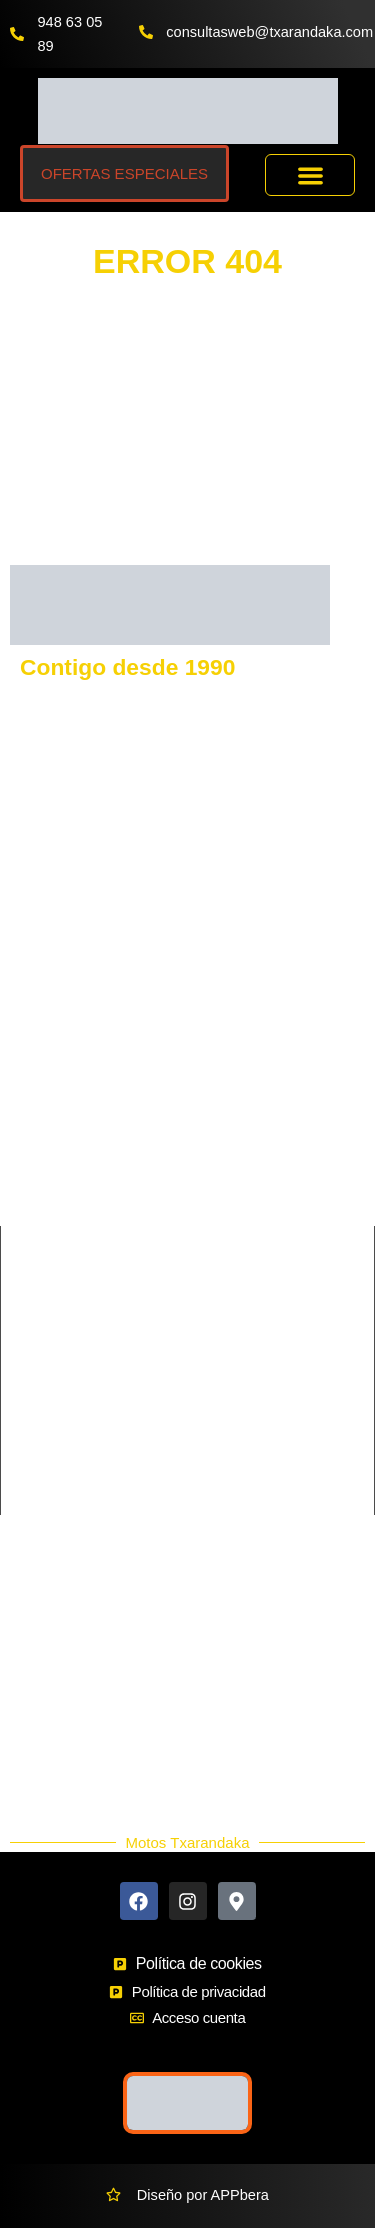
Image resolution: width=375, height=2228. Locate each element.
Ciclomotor (223, 1347)
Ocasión (48, 1755)
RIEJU (31, 1151)
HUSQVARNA (233, 1015)
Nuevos (46, 1731)
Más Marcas (61, 1635)
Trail (25, 1483)
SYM (204, 1117)
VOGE (209, 1049)
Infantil (209, 1415)
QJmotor (38, 1219)
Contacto (51, 1611)
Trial (202, 1483)
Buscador (53, 1659)
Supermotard (230, 1449)
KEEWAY (40, 1117)
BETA (206, 1151)
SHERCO (41, 1185)
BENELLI (218, 1083)
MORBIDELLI (232, 1185)
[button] (310, 175)
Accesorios (57, 1707)
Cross (30, 1381)
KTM (25, 1015)
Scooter (36, 1449)
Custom (213, 1381)
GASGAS (41, 1049)
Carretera (42, 1347)
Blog (36, 1779)
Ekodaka (50, 1683)
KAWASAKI (47, 1083)
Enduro (34, 1415)
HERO (209, 1219)
